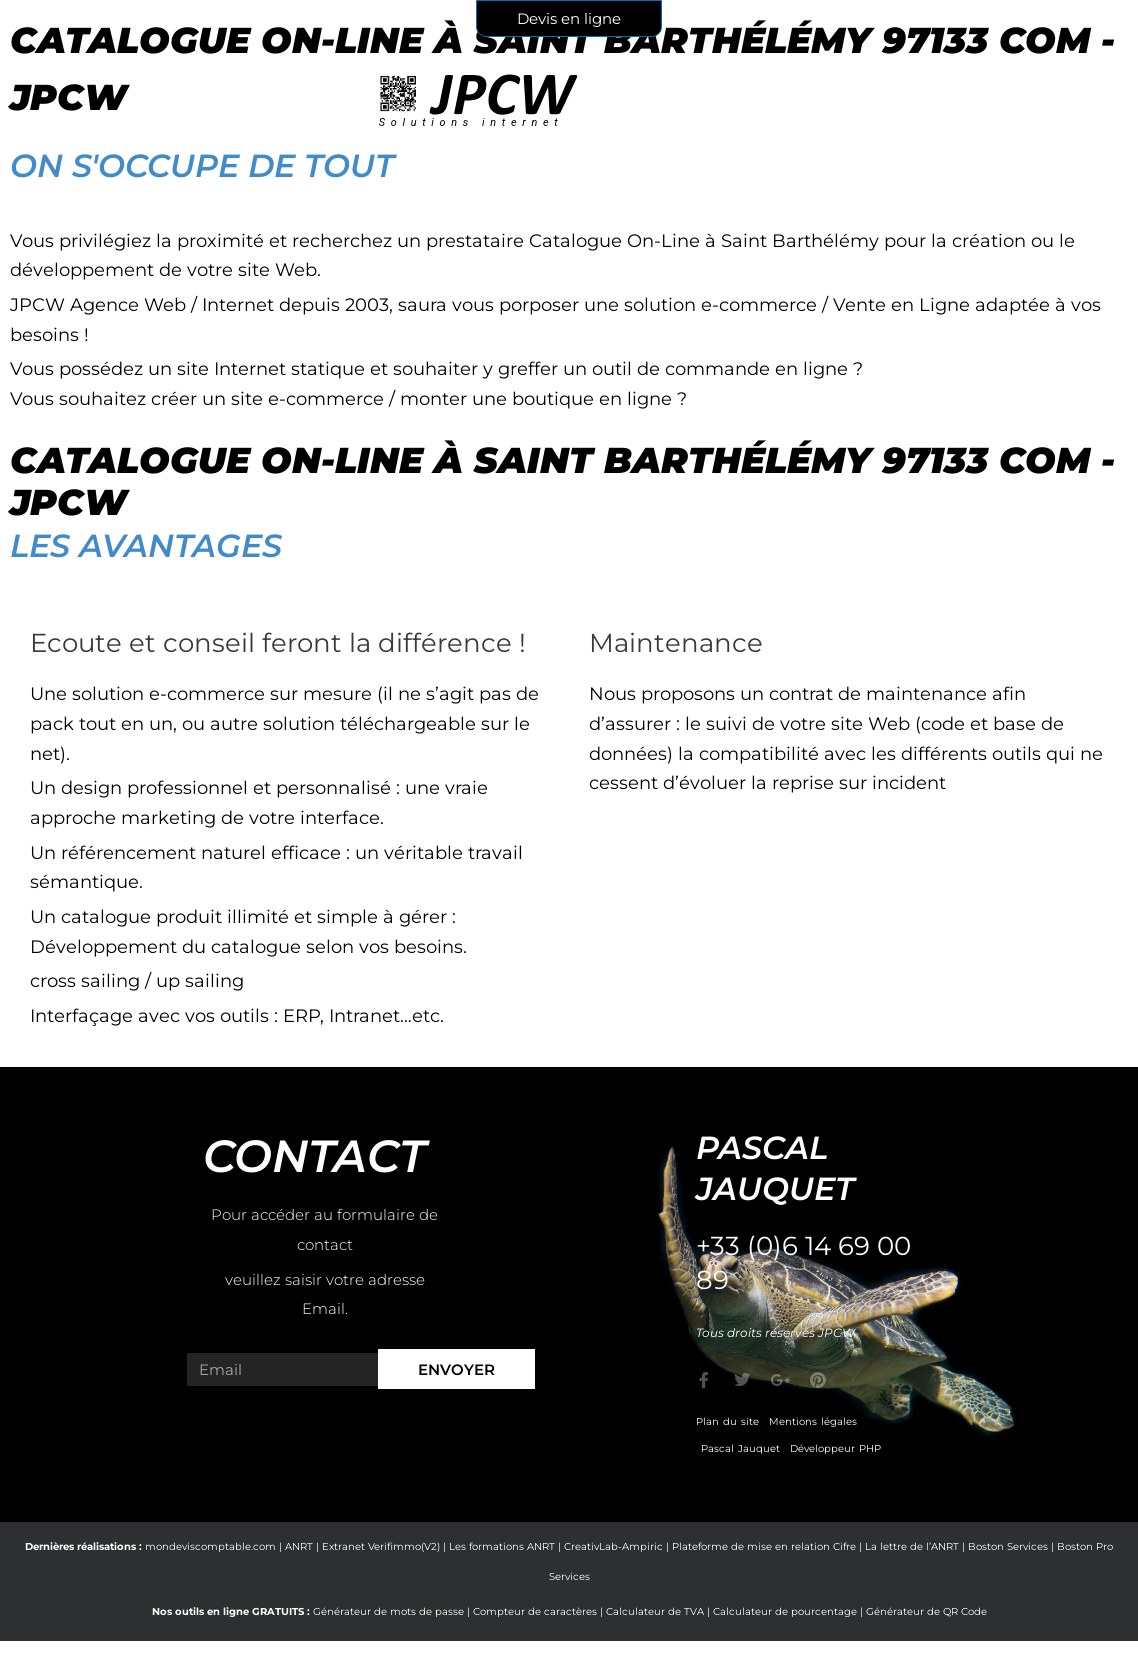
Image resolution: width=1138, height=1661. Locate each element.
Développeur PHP (835, 1448)
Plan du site (727, 1421)
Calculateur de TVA (655, 1611)
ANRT (299, 1546)
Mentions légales (813, 1421)
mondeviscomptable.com (210, 1546)
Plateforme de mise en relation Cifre (764, 1546)
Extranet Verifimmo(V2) (381, 1546)
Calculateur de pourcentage (785, 1611)
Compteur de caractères (535, 1611)
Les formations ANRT (502, 1546)
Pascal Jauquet (740, 1448)
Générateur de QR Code (926, 1611)
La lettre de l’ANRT (912, 1546)
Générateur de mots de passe (388, 1611)
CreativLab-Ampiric (613, 1546)
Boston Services (1008, 1546)
